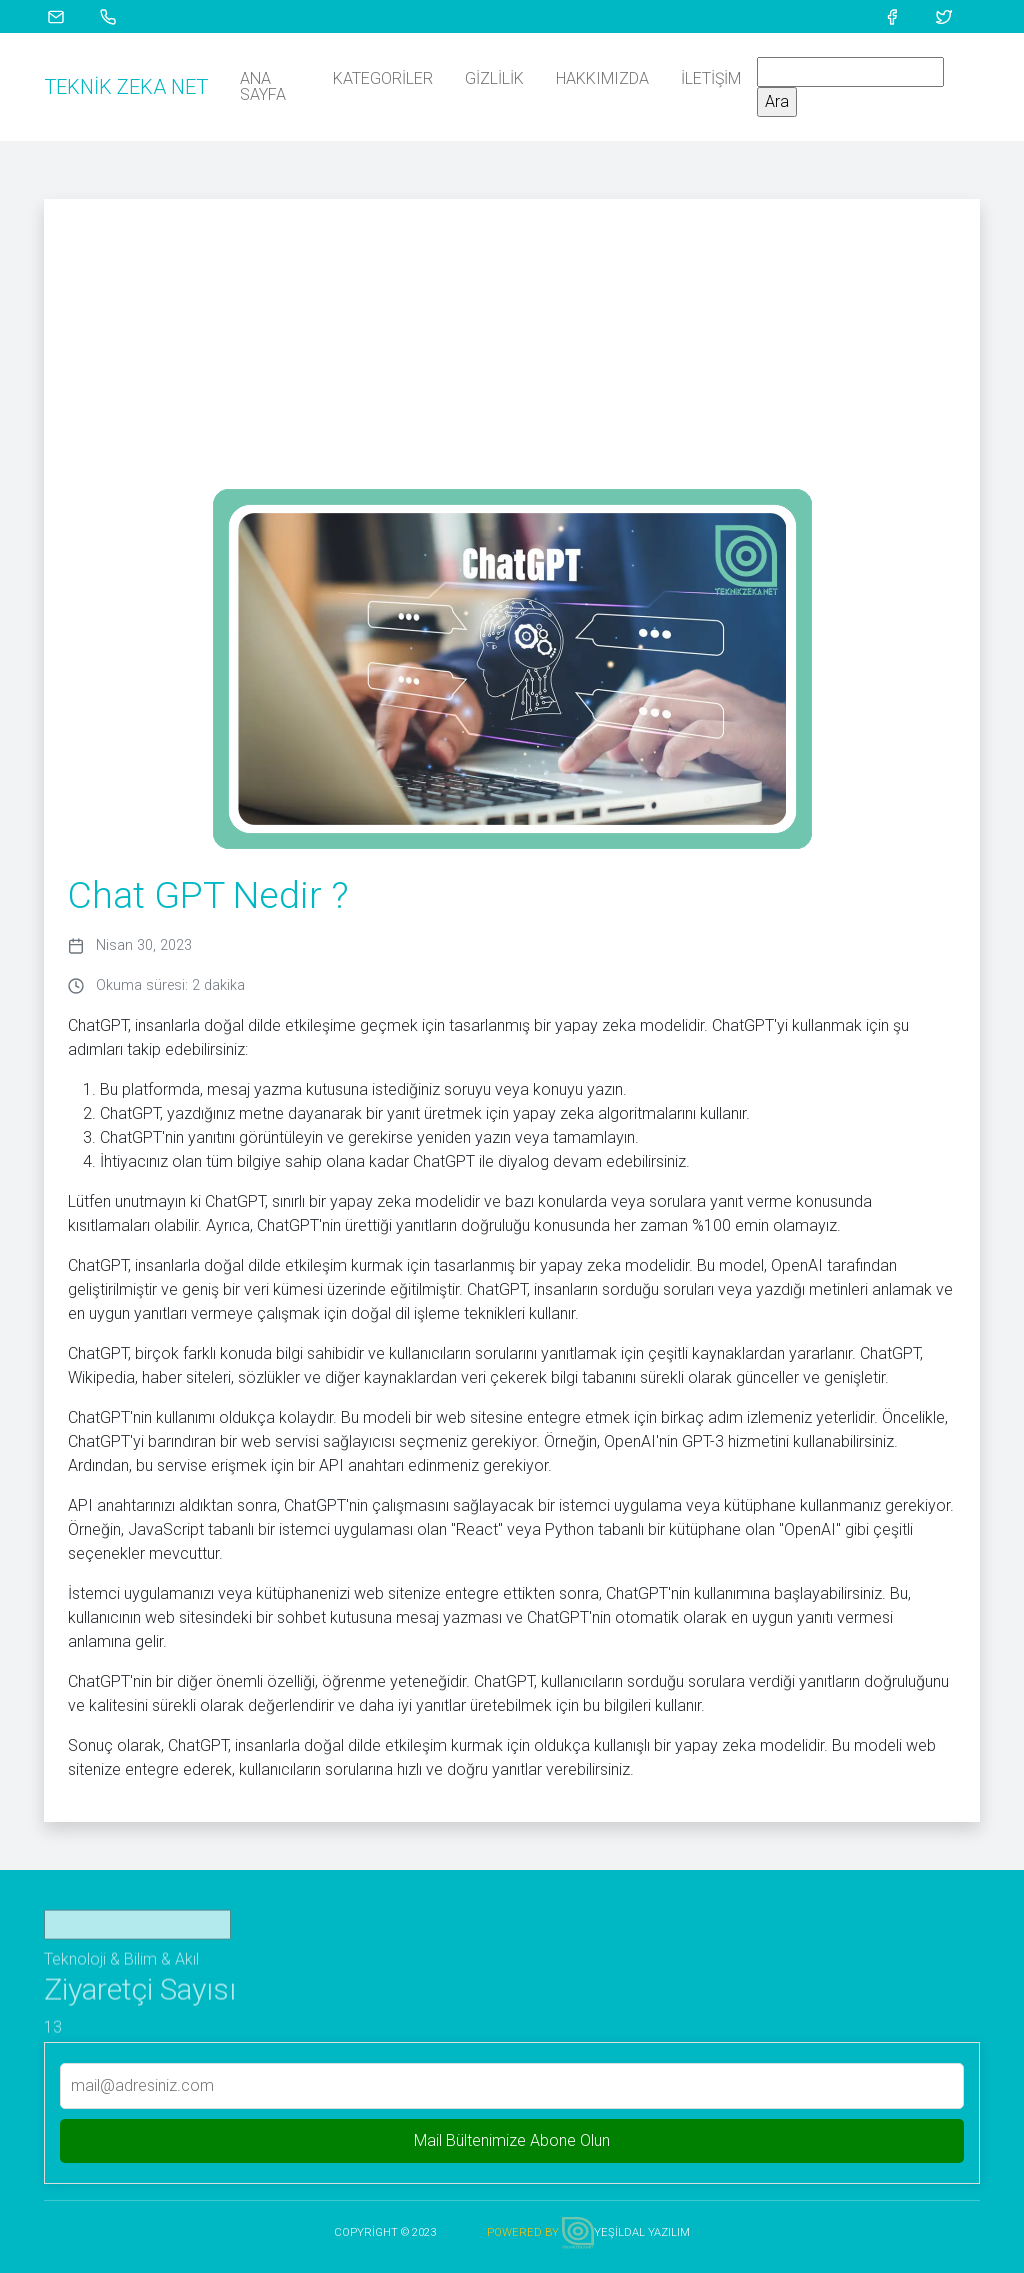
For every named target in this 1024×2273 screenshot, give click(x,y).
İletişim (711, 78)
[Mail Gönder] (68, 15)
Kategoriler (383, 78)
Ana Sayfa (263, 86)
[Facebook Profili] (904, 15)
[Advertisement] (512, 339)
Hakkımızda (602, 78)
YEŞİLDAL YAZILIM (642, 2232)
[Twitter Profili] (956, 15)
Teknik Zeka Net (126, 87)
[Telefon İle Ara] (120, 15)
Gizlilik (494, 78)
